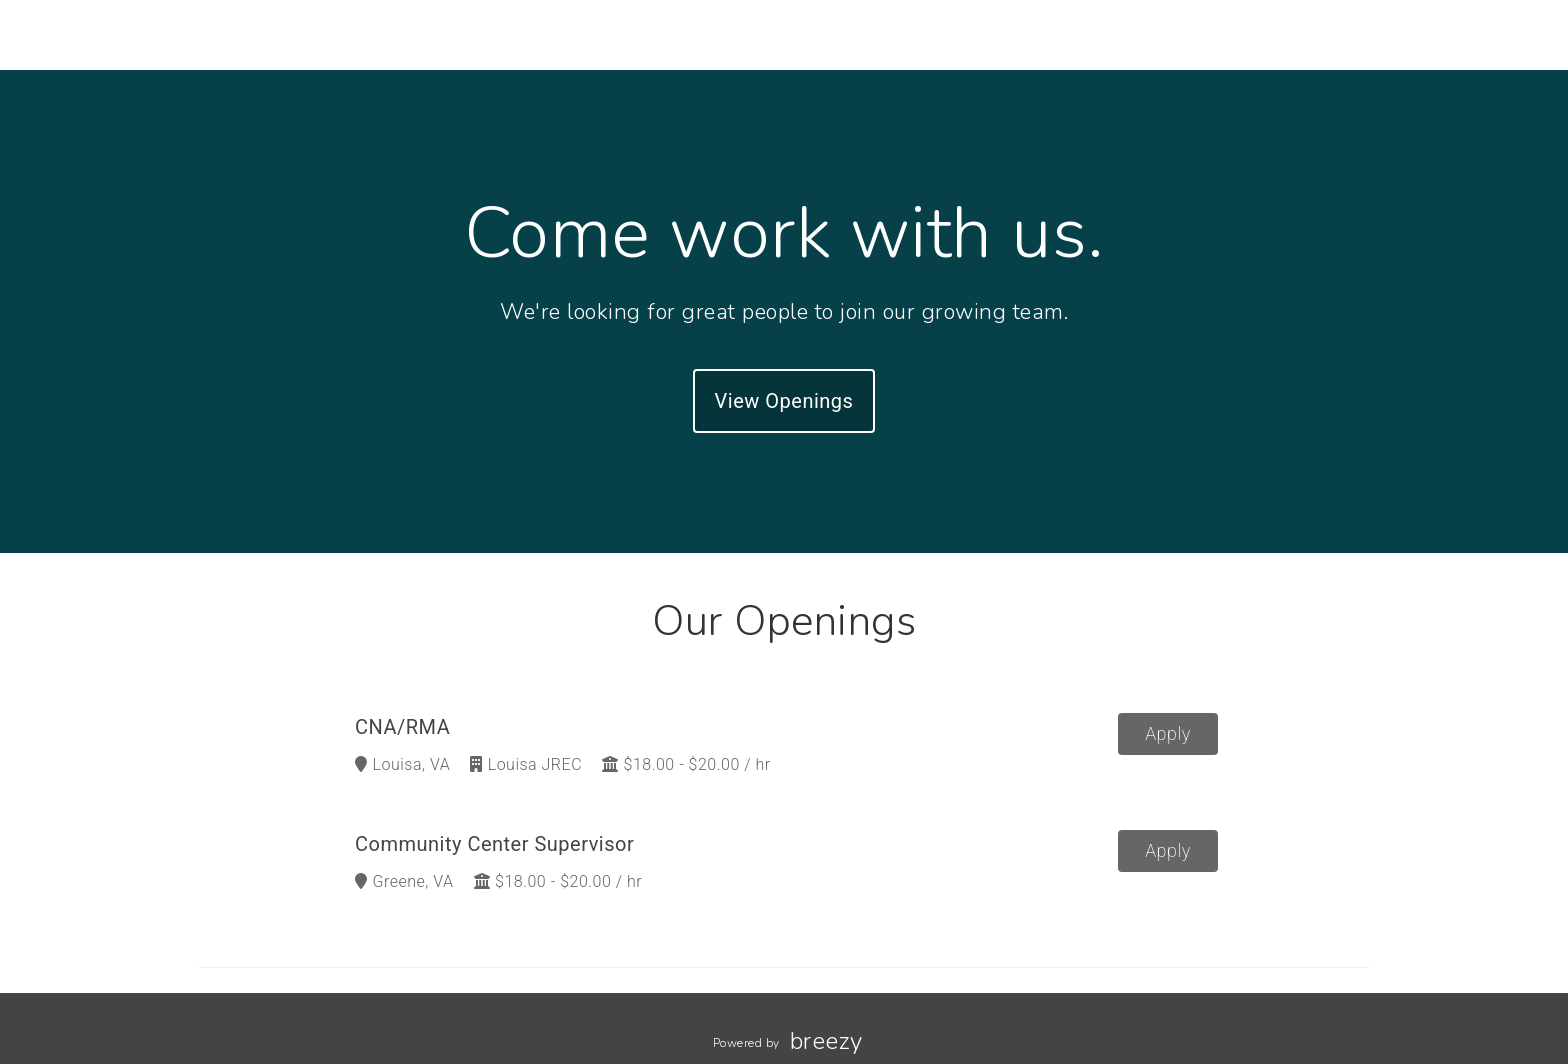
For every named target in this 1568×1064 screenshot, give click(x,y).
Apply (1168, 733)
